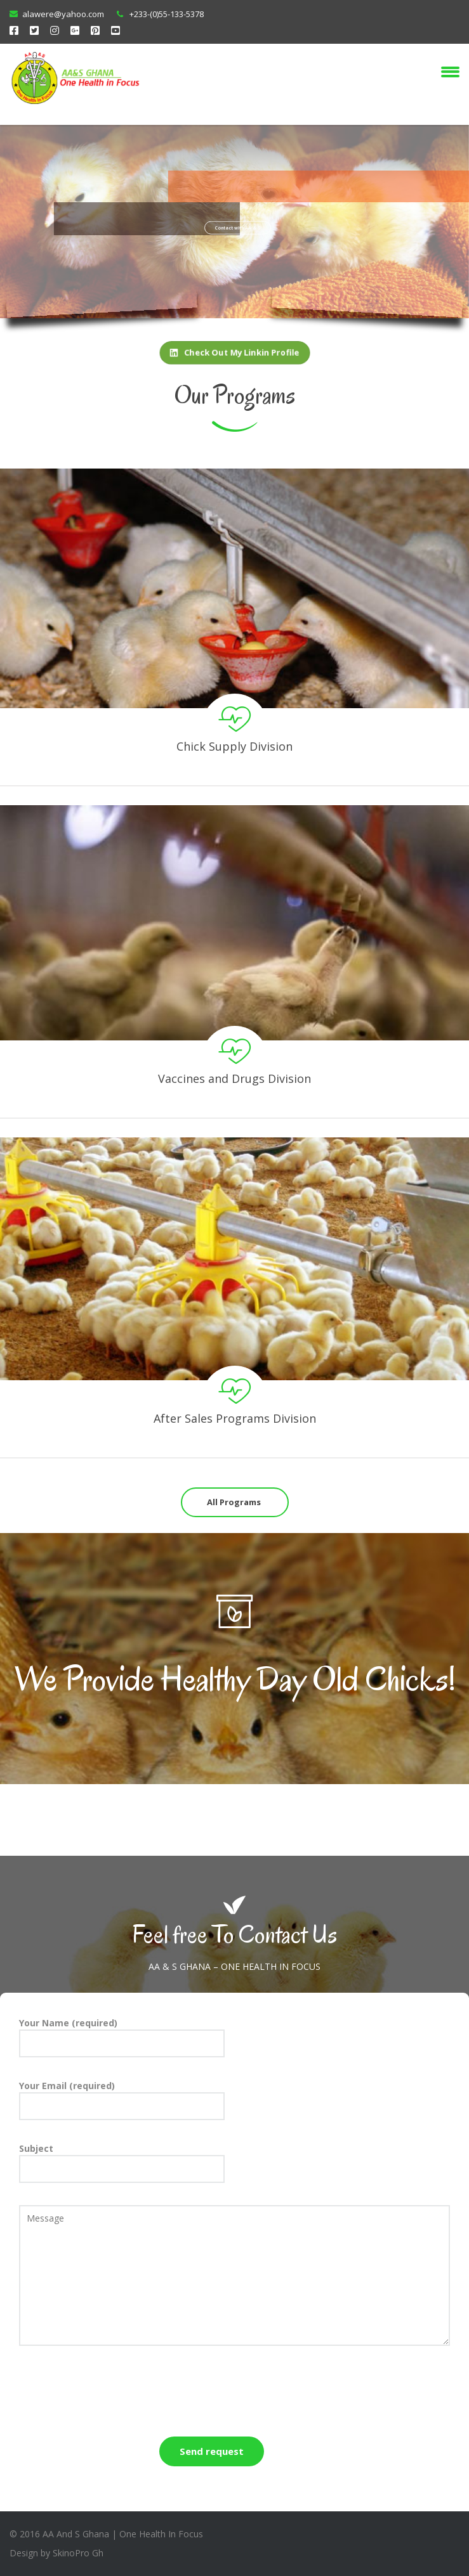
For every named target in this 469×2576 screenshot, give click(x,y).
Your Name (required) (122, 2037)
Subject (122, 2162)
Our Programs (235, 395)
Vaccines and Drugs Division (234, 1078)
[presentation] (115, 2392)
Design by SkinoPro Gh (56, 2553)
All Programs (234, 1502)
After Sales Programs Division (235, 1418)
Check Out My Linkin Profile (234, 353)
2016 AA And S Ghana (64, 2534)
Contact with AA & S (238, 235)
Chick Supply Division (234, 746)
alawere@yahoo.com (63, 14)
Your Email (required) (122, 2100)
